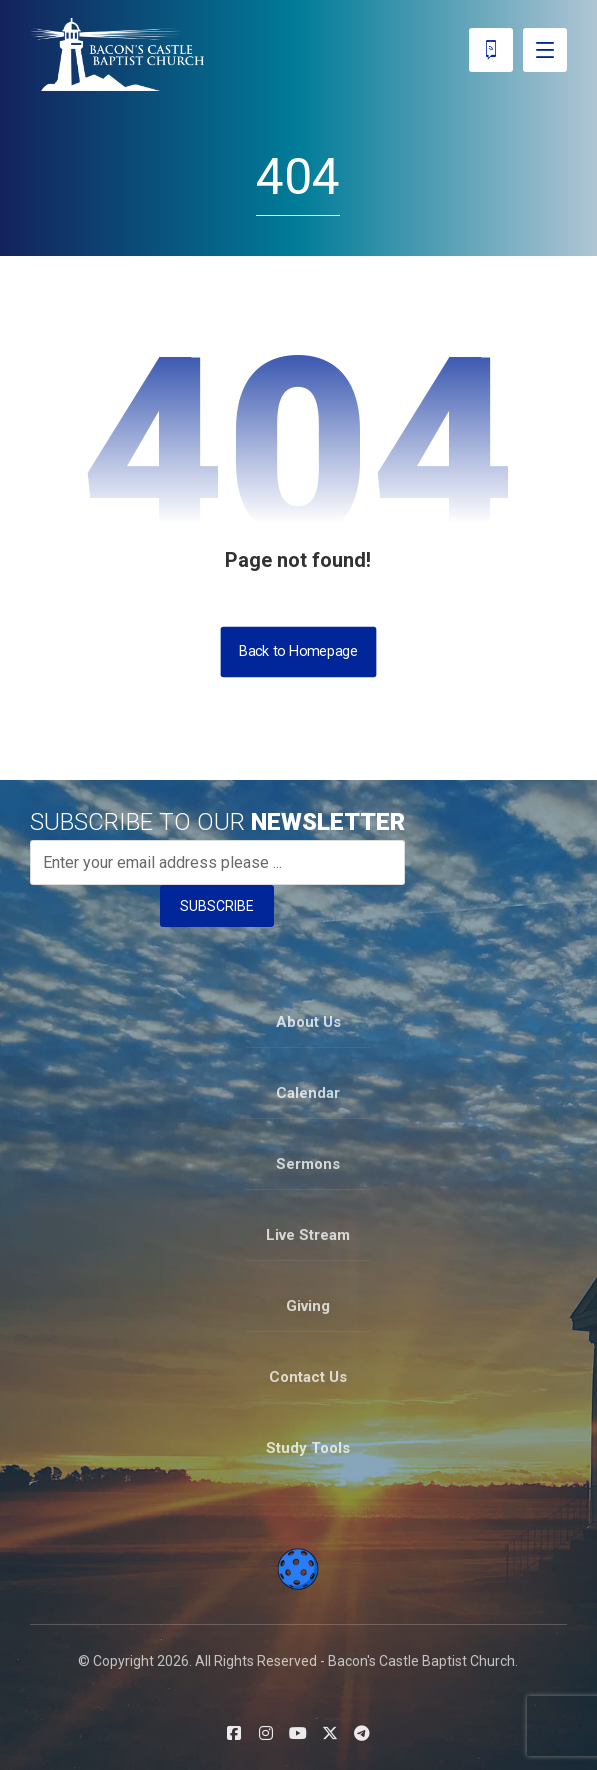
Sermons (308, 1164)
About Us (308, 1022)
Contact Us (308, 1377)
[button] (234, 1733)
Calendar (308, 1093)
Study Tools (308, 1448)
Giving (308, 1306)
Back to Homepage (299, 651)
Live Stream (308, 1235)
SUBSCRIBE (217, 906)
